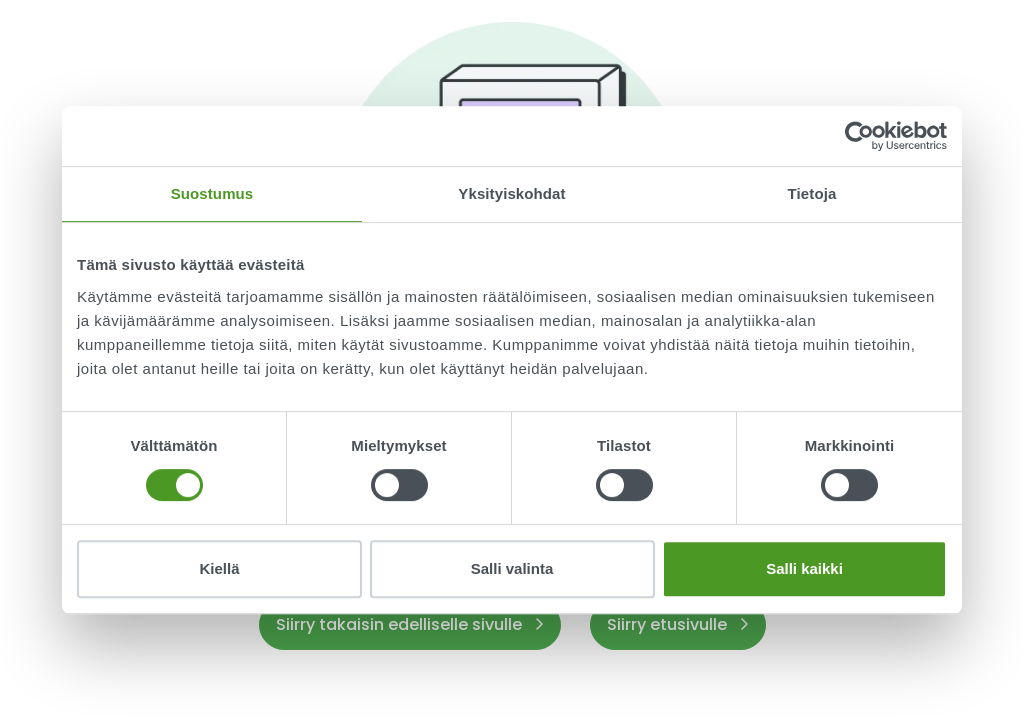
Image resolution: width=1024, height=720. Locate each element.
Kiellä (219, 568)
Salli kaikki (804, 568)
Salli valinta (512, 568)
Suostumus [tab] (212, 193)
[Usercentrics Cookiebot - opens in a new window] (859, 136)
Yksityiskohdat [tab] (511, 193)
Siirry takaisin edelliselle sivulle (410, 624)
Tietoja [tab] (812, 193)
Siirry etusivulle (678, 624)
